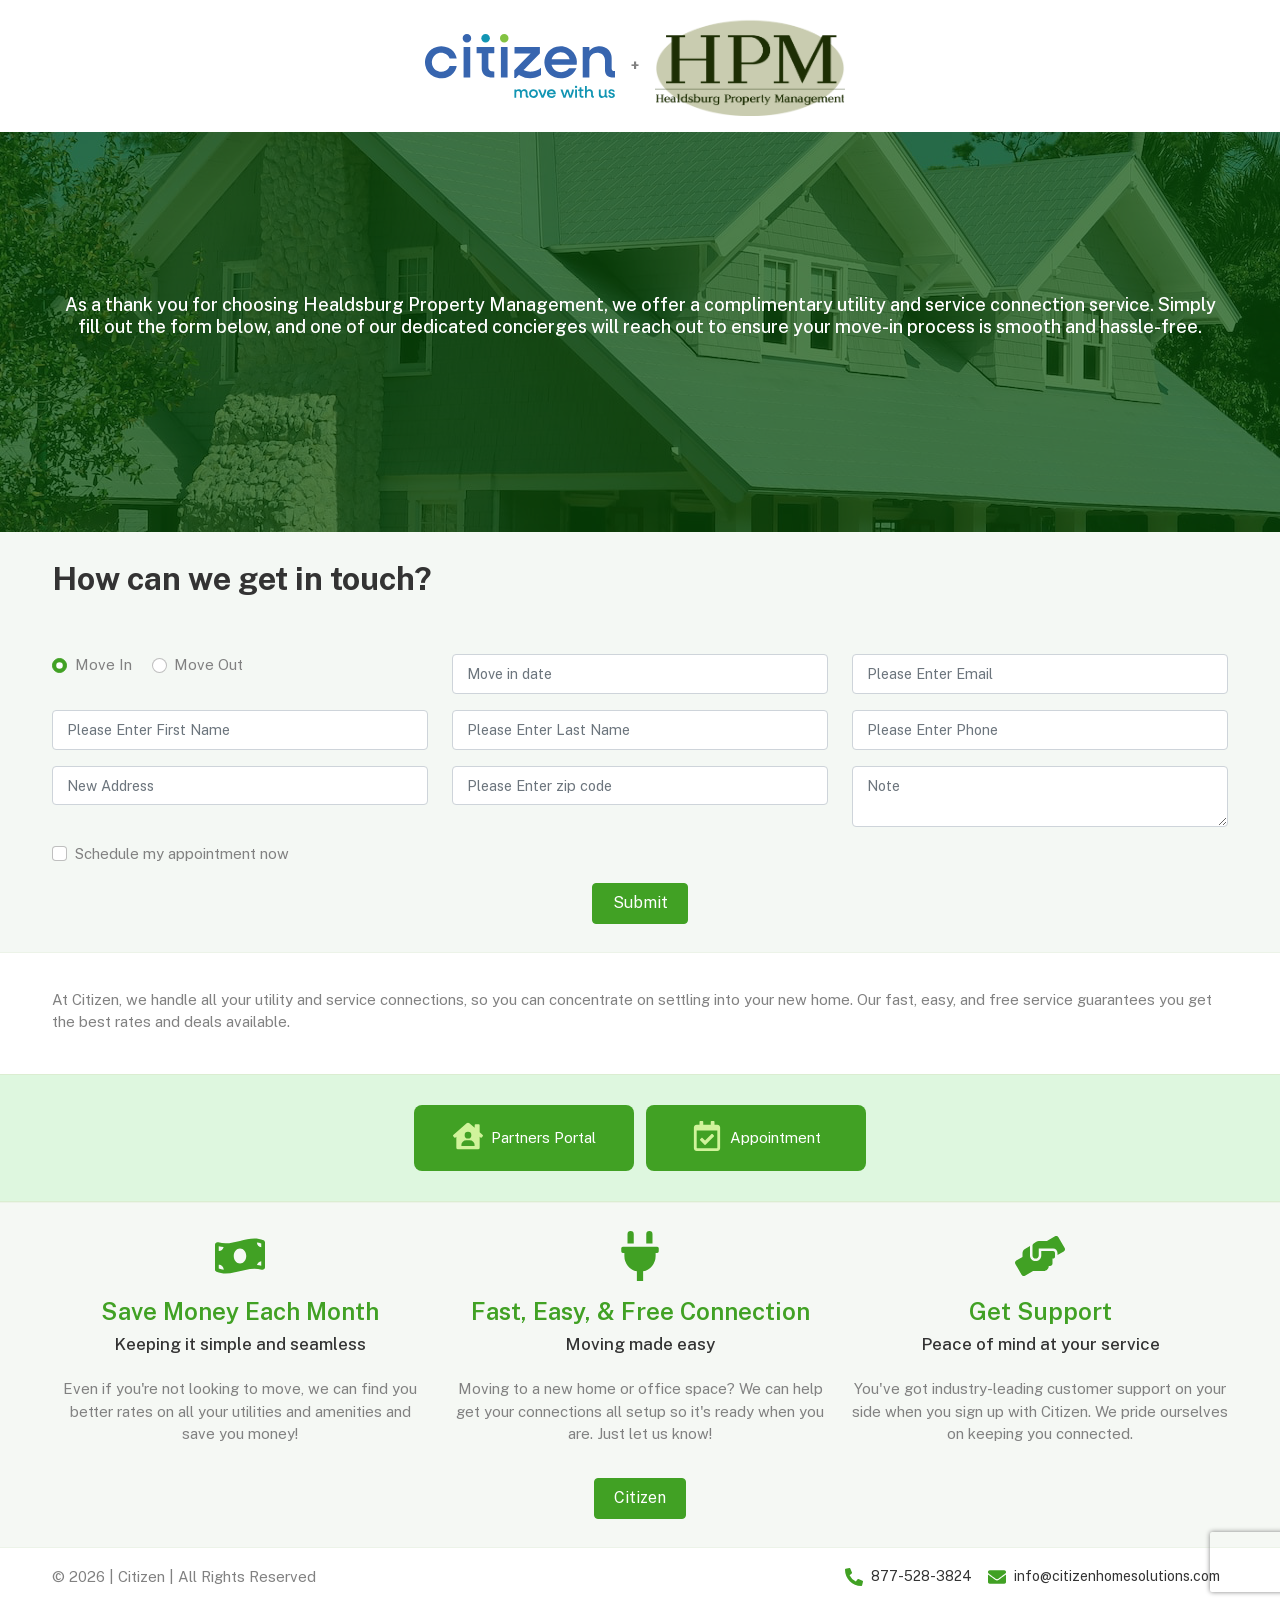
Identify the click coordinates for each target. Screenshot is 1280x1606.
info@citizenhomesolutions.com (1117, 1576)
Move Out (208, 664)
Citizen (640, 1497)
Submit (640, 902)
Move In (103, 664)
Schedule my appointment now (182, 853)
